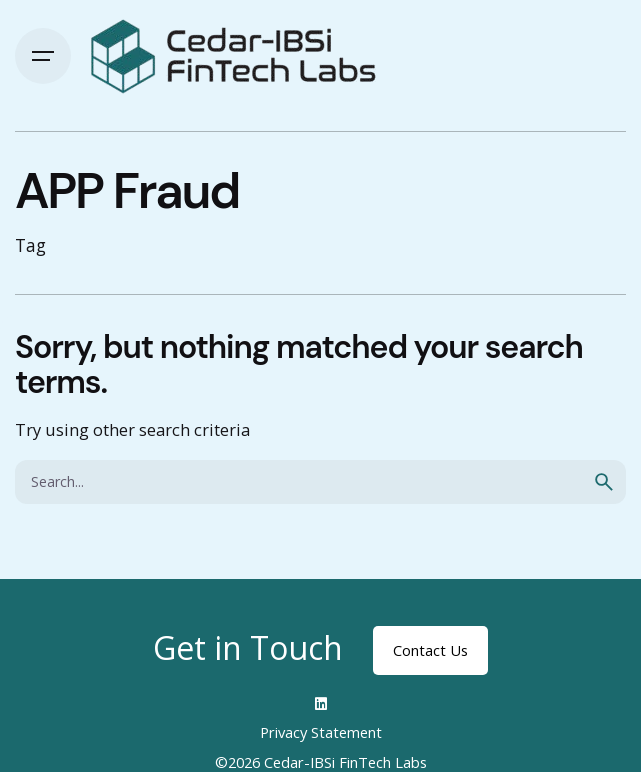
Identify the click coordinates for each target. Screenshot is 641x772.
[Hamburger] (43, 56)
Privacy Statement (321, 732)
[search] (604, 482)
